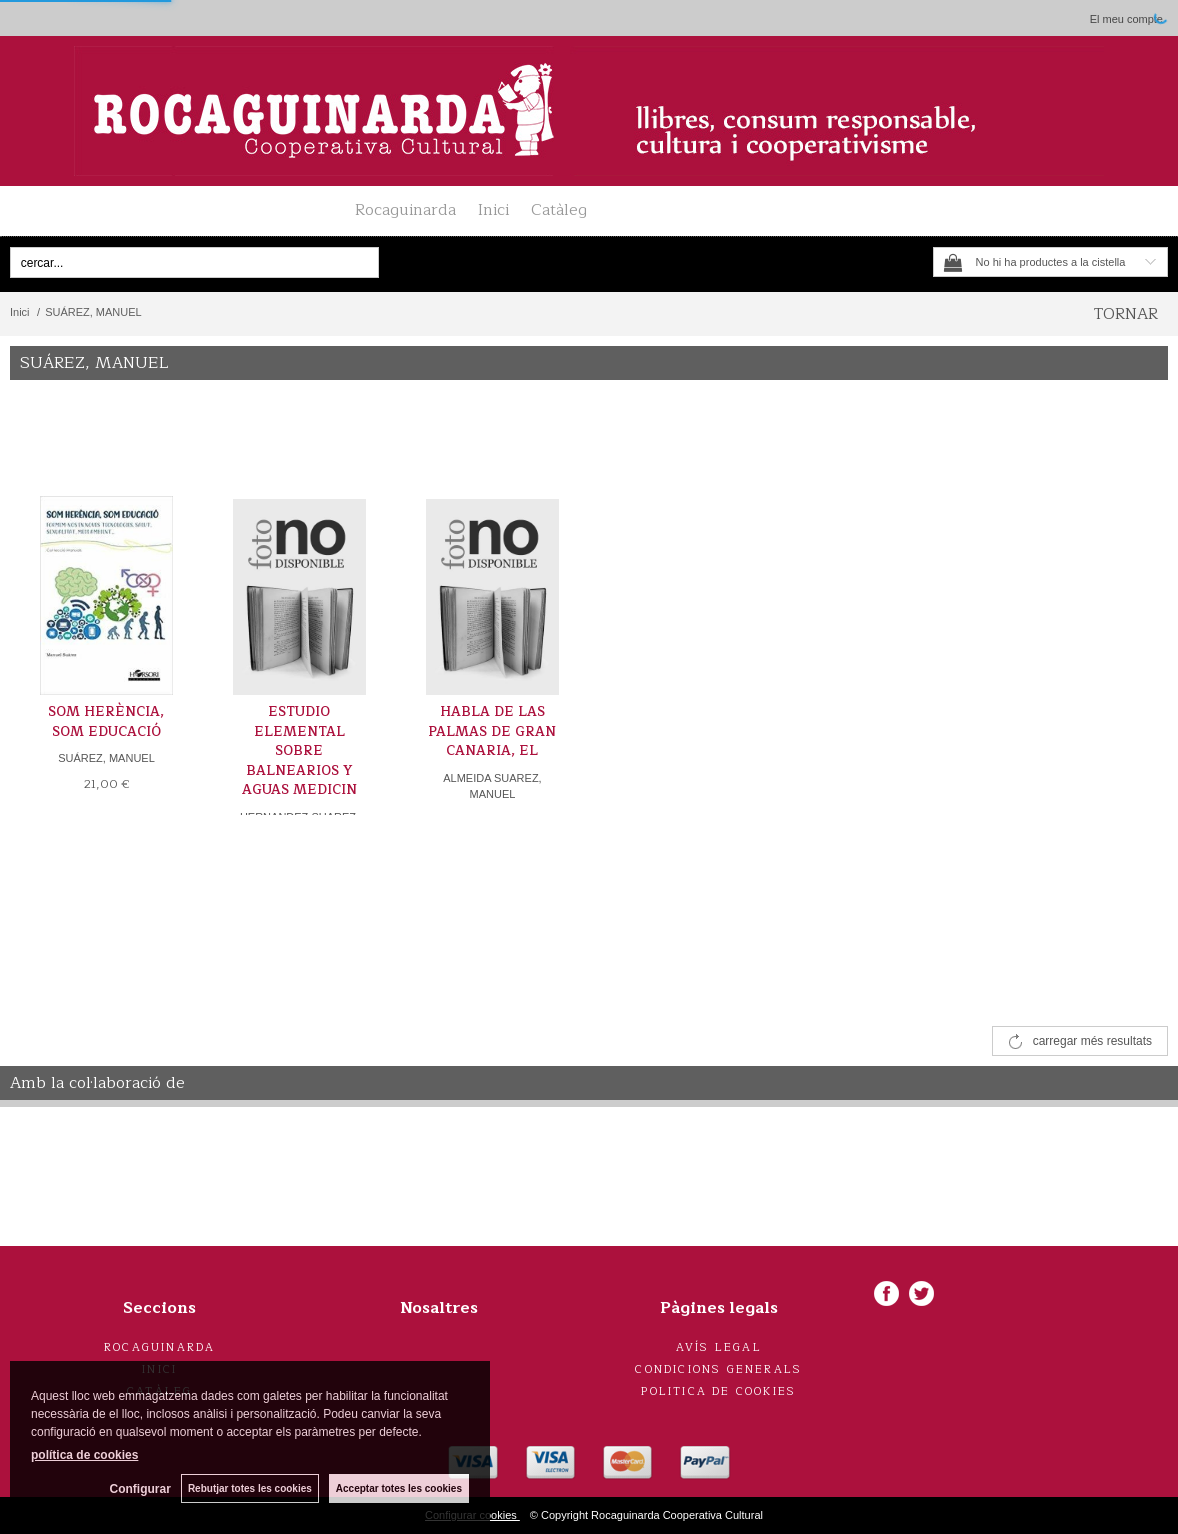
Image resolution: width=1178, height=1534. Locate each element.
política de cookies (84, 1455)
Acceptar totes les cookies (399, 1488)
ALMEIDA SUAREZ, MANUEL (492, 786)
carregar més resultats (1092, 1041)
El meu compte (1126, 19)
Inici (493, 210)
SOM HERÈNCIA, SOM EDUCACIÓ (106, 722)
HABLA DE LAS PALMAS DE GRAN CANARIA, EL (492, 731)
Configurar (140, 1489)
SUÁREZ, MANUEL (106, 758)
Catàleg (559, 210)
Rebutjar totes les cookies (250, 1488)
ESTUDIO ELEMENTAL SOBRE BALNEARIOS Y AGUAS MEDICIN (299, 751)
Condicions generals (718, 1369)
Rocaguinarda (405, 210)
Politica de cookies (718, 1391)
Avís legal (719, 1347)
